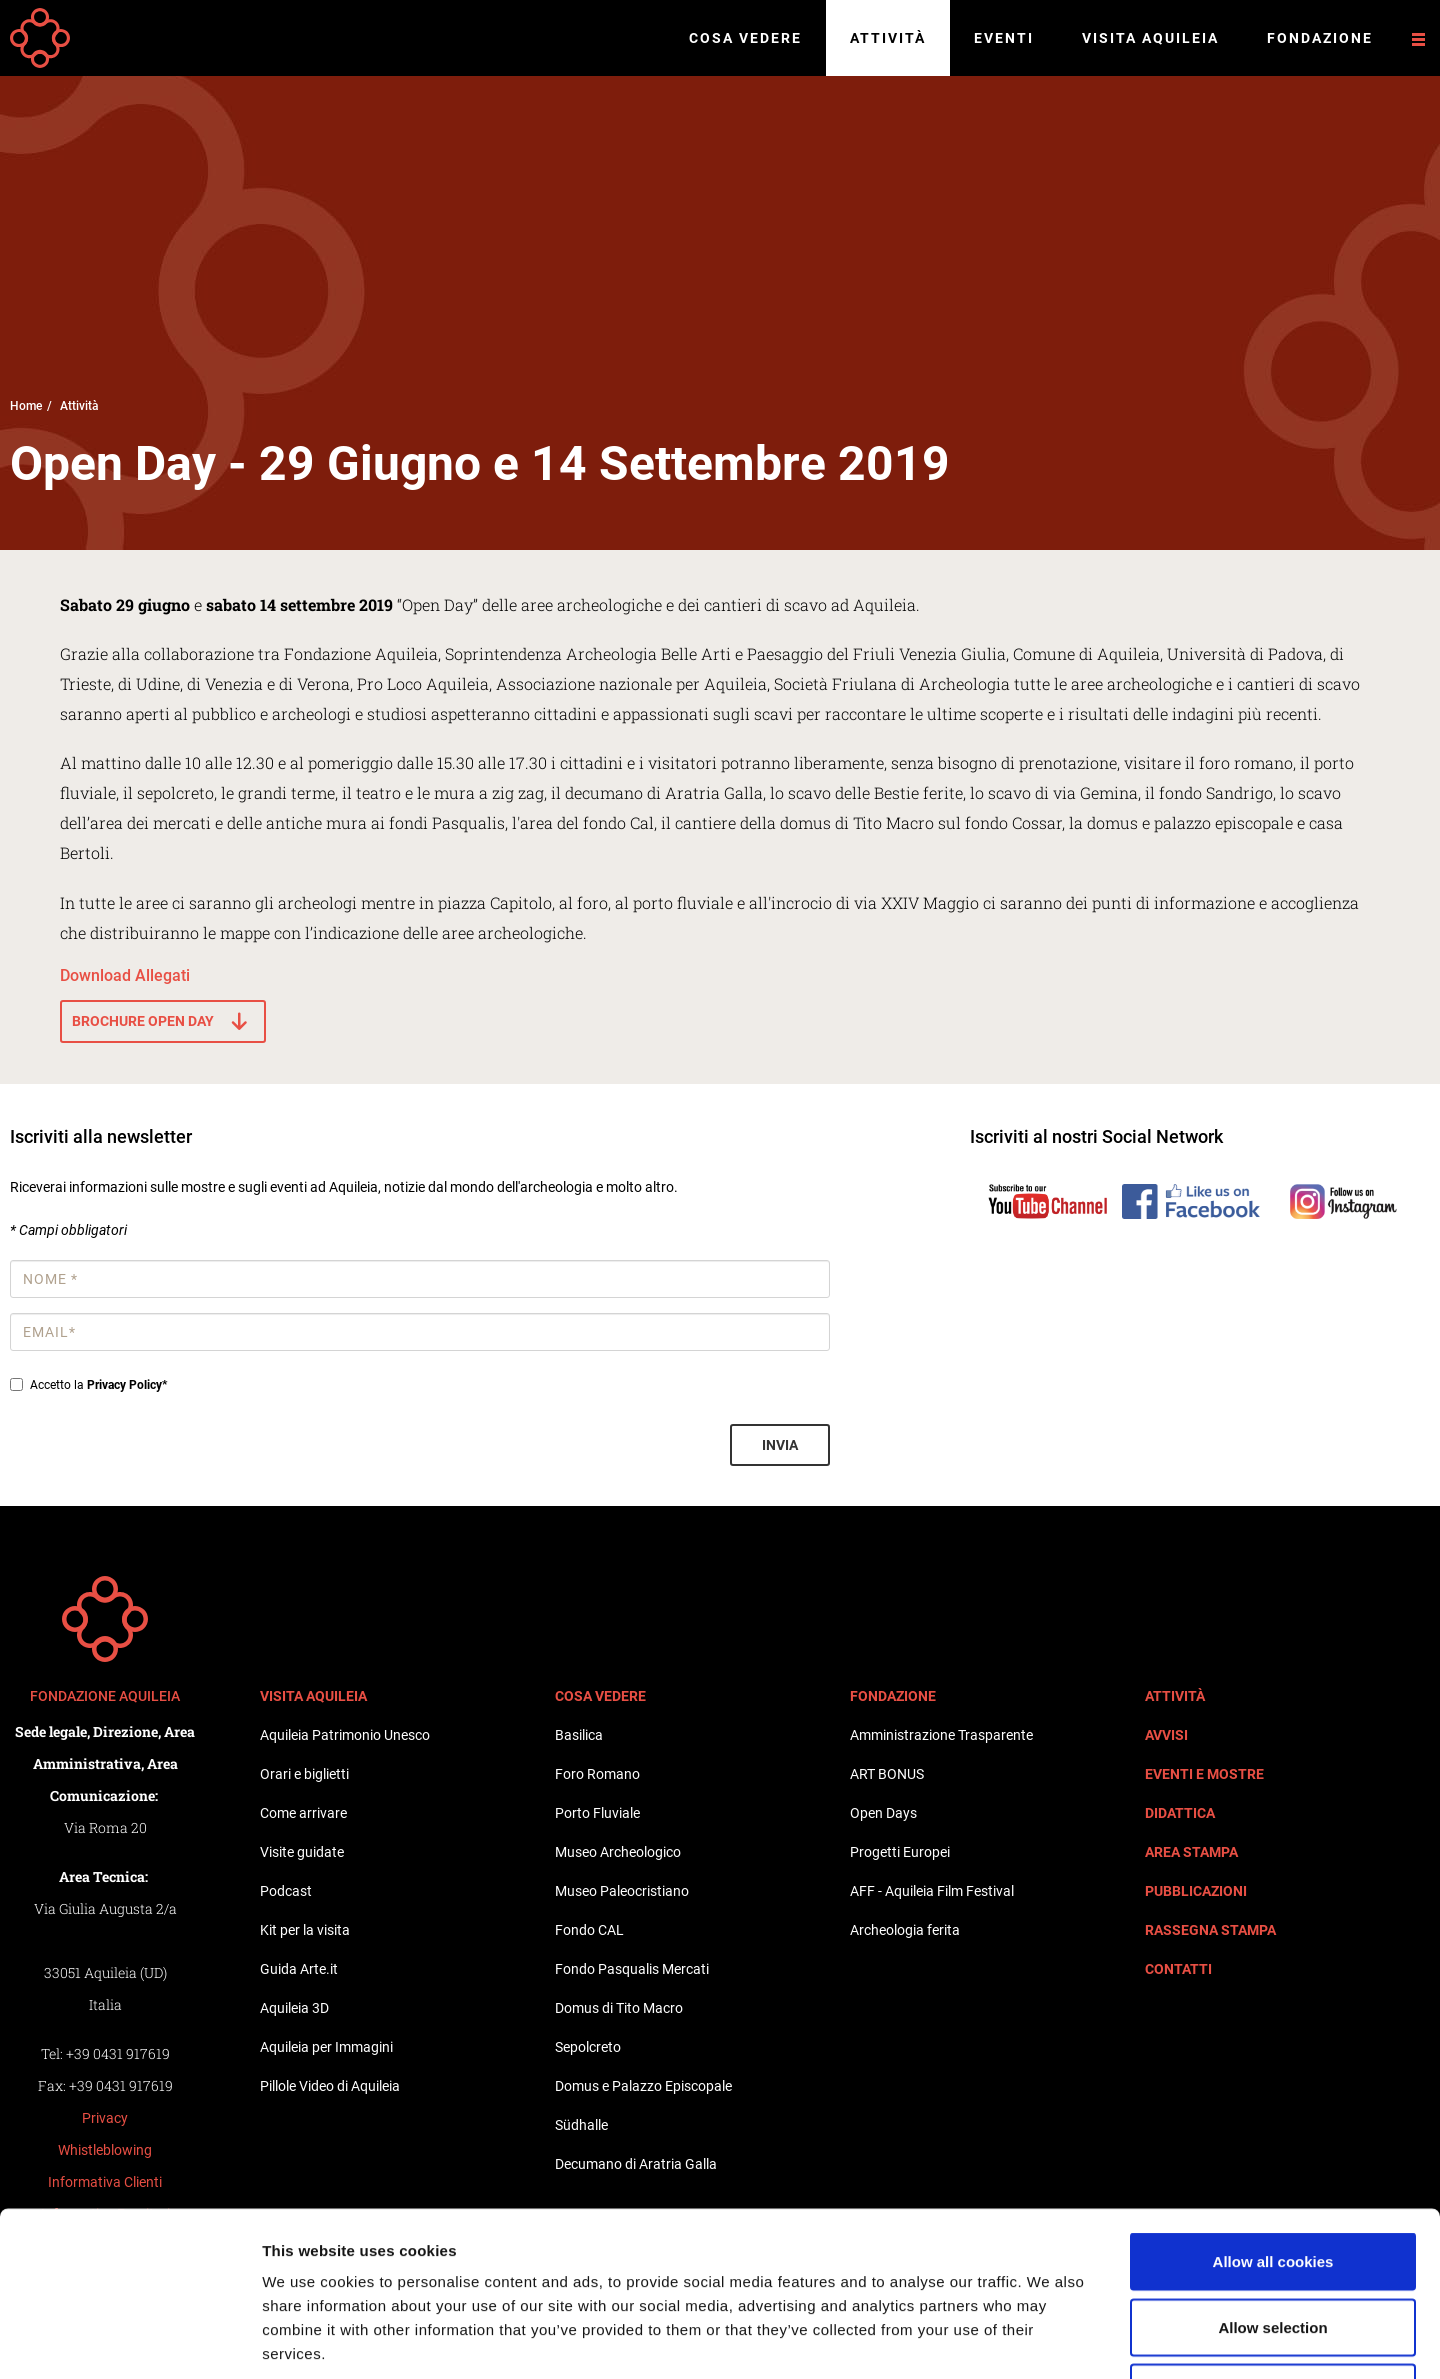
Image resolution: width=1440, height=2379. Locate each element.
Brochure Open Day (143, 1021)
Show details (1049, 2339)
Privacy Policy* (127, 1385)
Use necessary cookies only (1273, 2247)
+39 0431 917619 (118, 2053)
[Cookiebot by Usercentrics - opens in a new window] (129, 2340)
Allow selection (1272, 2182)
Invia (780, 1445)
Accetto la (88, 1385)
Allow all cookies (1273, 2116)
